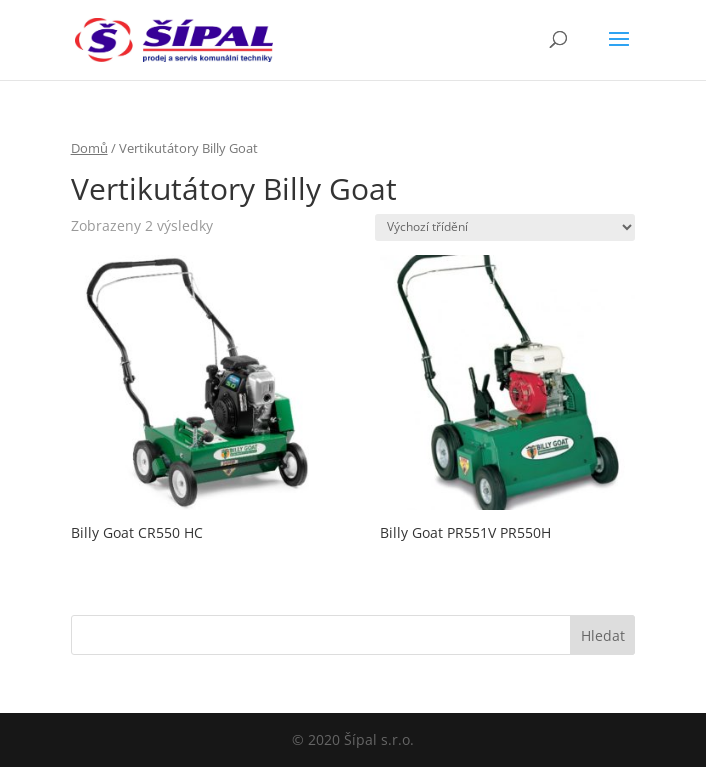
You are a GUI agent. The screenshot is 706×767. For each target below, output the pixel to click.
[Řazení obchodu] (505, 227)
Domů (89, 148)
